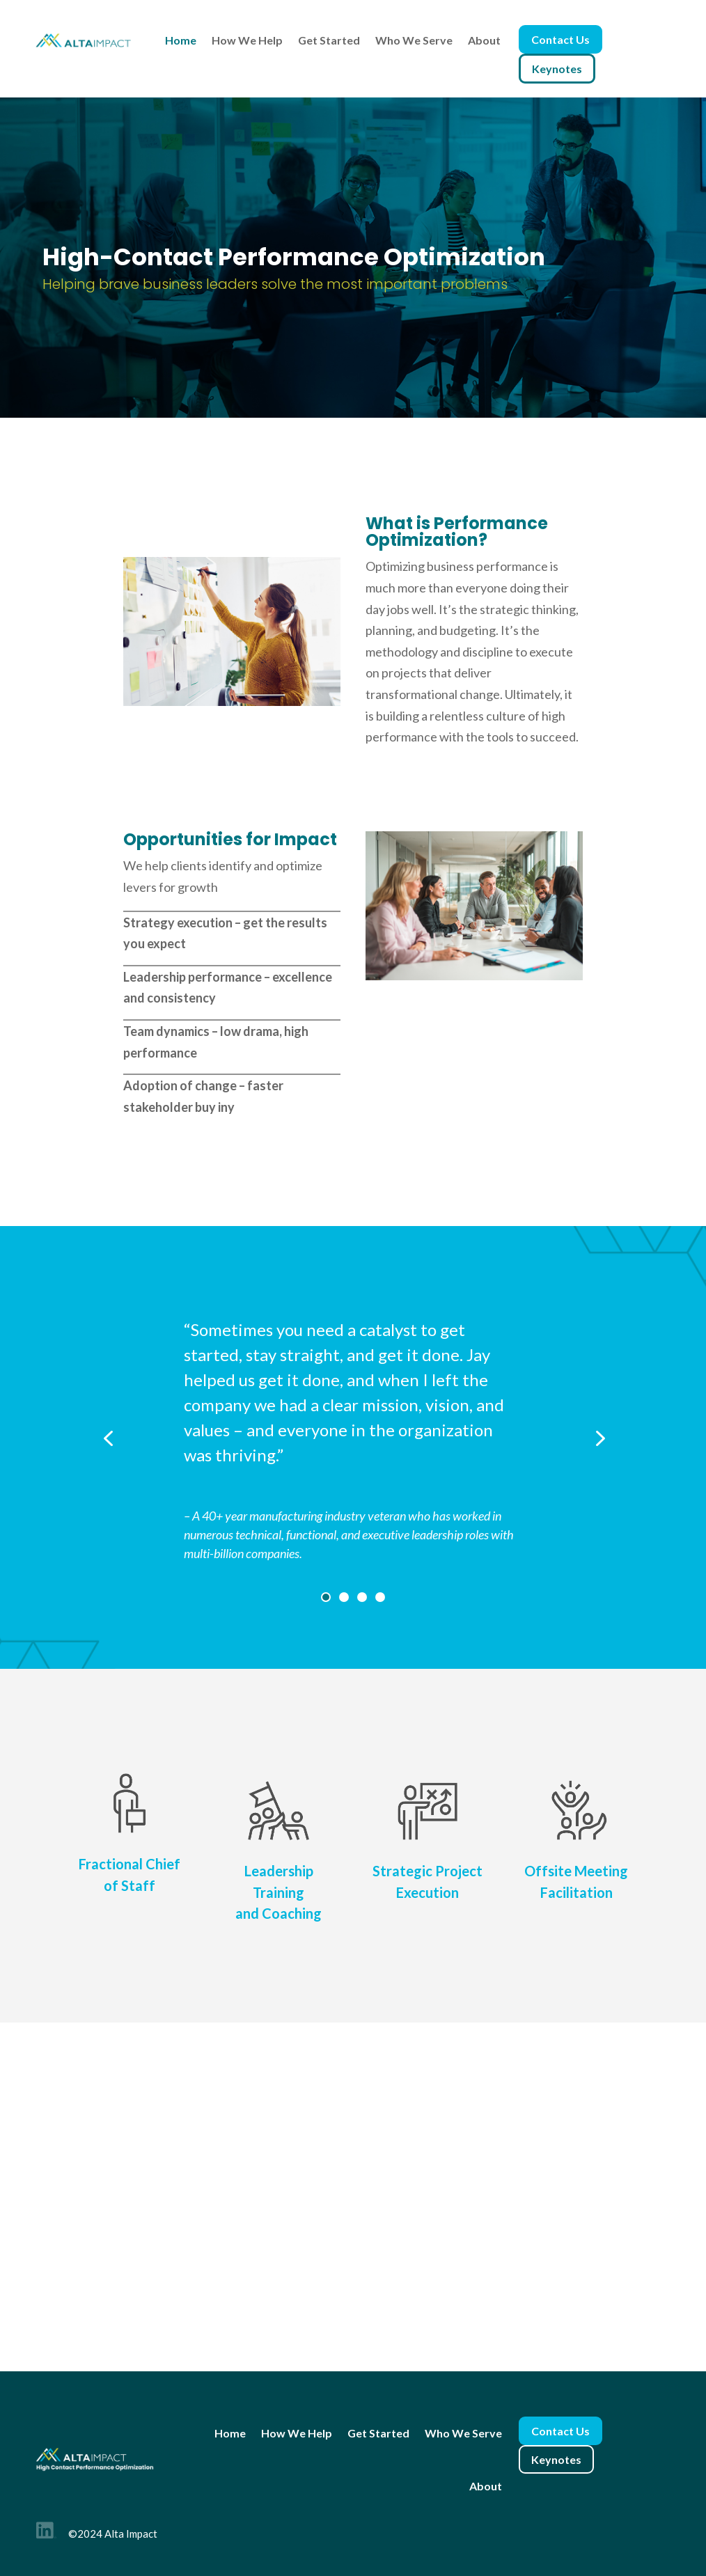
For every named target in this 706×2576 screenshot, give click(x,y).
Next (582, 1437)
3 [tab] (362, 1597)
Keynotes (557, 68)
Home (180, 40)
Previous (125, 1437)
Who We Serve (414, 40)
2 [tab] (344, 1597)
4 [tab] (380, 1597)
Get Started (329, 40)
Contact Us (560, 39)
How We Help (247, 40)
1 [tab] (326, 1597)
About (484, 40)
